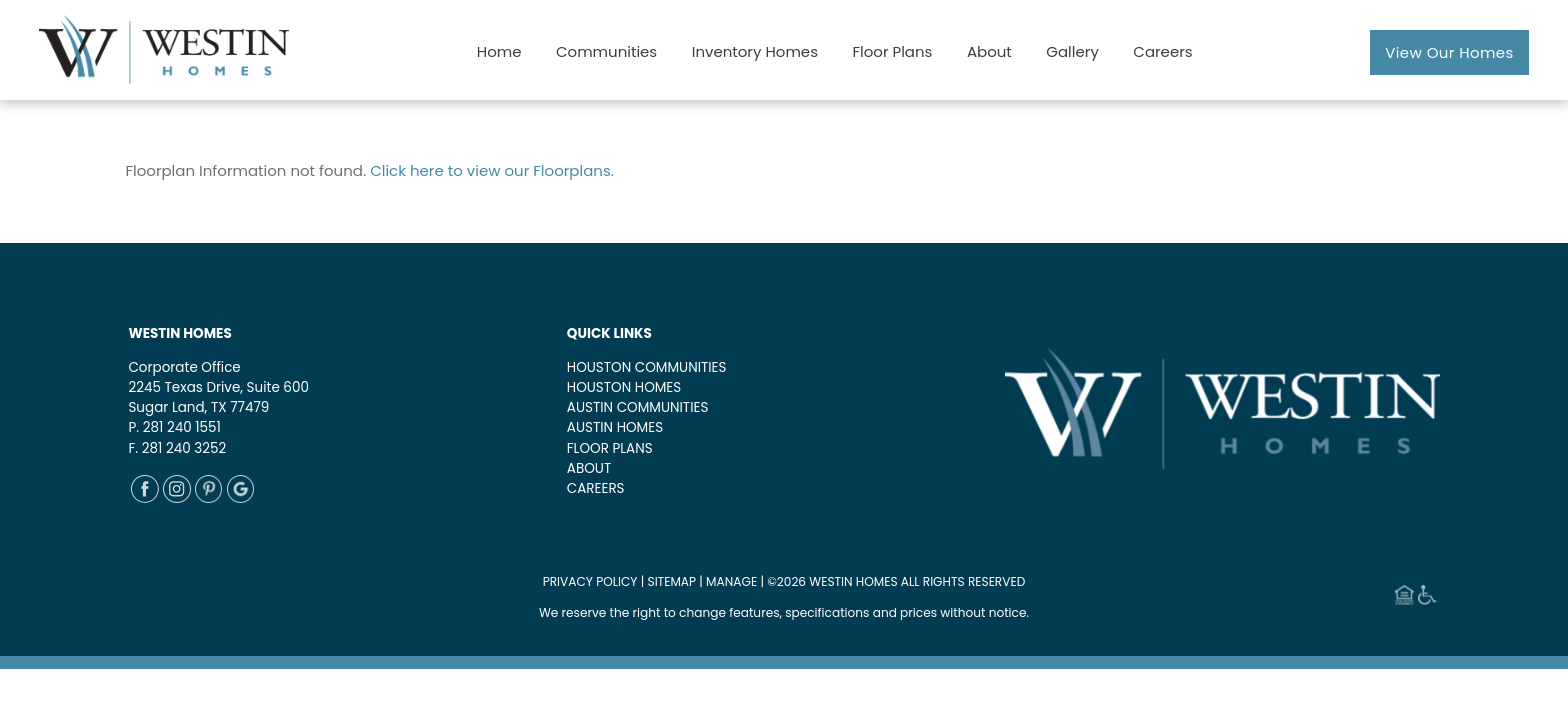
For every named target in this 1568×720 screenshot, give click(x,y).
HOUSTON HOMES (624, 387)
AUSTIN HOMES (615, 427)
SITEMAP (672, 581)
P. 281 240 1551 (174, 427)
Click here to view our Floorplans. (492, 170)
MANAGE (731, 581)
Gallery (1072, 51)
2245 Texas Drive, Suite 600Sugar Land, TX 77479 (218, 397)
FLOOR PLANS (610, 448)
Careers (1162, 51)
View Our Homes (1449, 52)
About (989, 51)
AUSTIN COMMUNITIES (638, 407)
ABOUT (589, 468)
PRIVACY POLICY (590, 581)
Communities (606, 51)
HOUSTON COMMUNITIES (647, 367)
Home (499, 51)
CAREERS (596, 488)
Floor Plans (892, 51)
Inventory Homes (755, 51)
